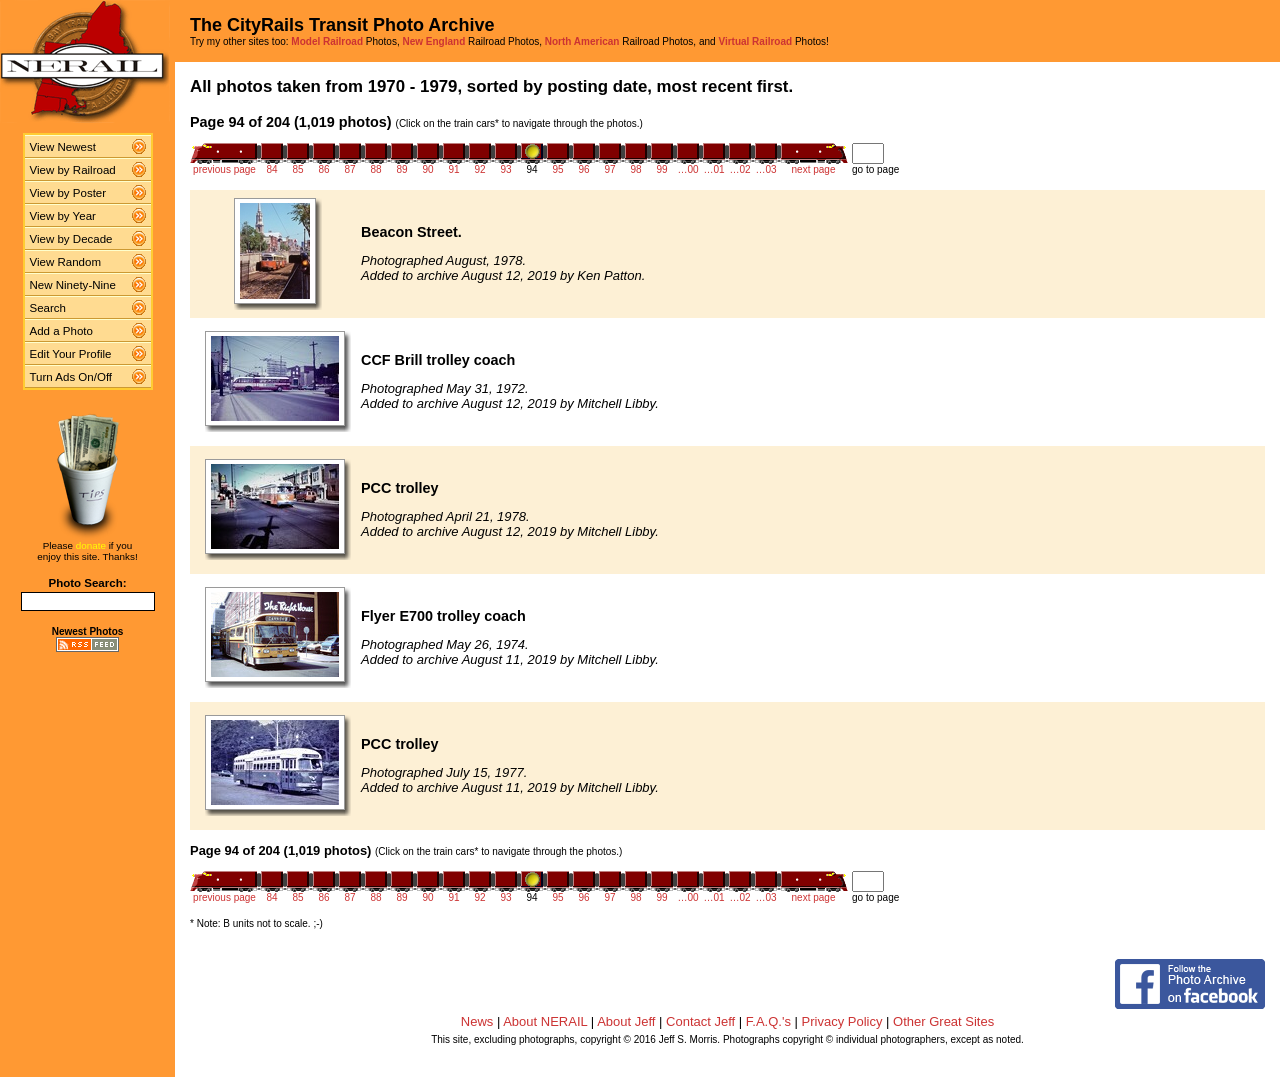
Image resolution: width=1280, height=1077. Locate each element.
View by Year (63, 216)
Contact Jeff (700, 1021)
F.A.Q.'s (768, 1021)
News (477, 1021)
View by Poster (68, 193)
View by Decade (71, 239)
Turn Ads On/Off (71, 377)
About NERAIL (545, 1021)
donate (91, 545)
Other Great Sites (943, 1021)
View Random (65, 262)
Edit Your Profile (71, 354)
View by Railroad (73, 170)
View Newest (63, 147)
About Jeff (626, 1021)
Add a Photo (61, 331)
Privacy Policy (842, 1021)
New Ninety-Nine (73, 285)
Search (48, 308)
